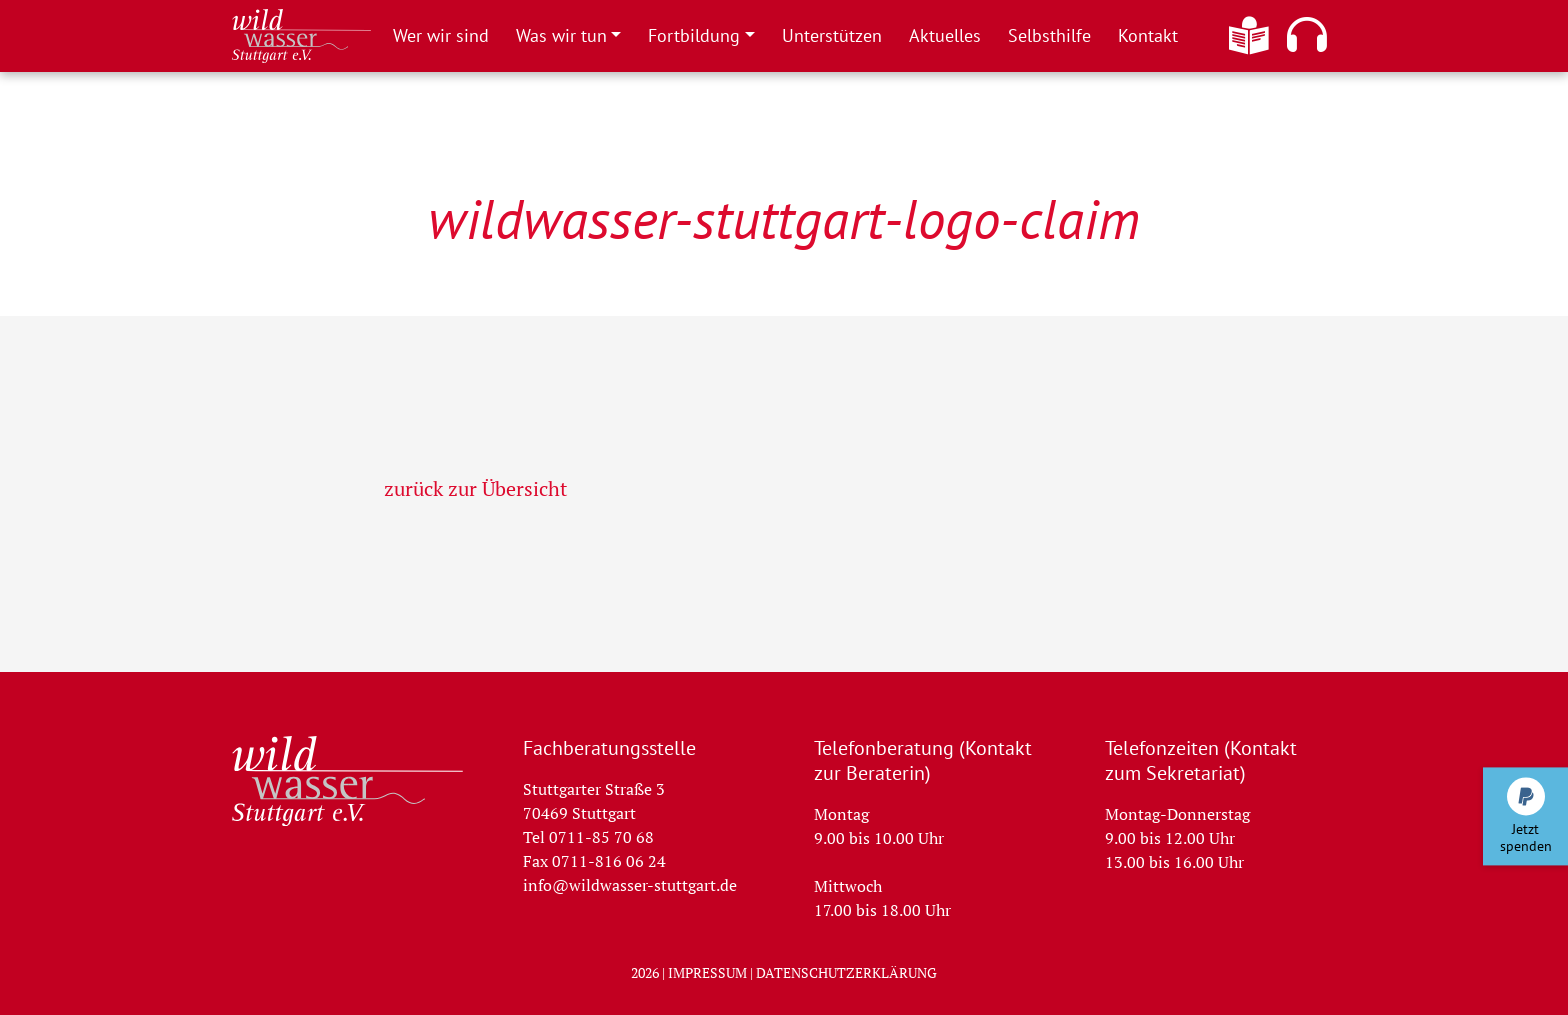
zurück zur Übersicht (475, 488)
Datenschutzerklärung (846, 972)
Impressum (707, 972)
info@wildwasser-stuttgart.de (630, 885)
